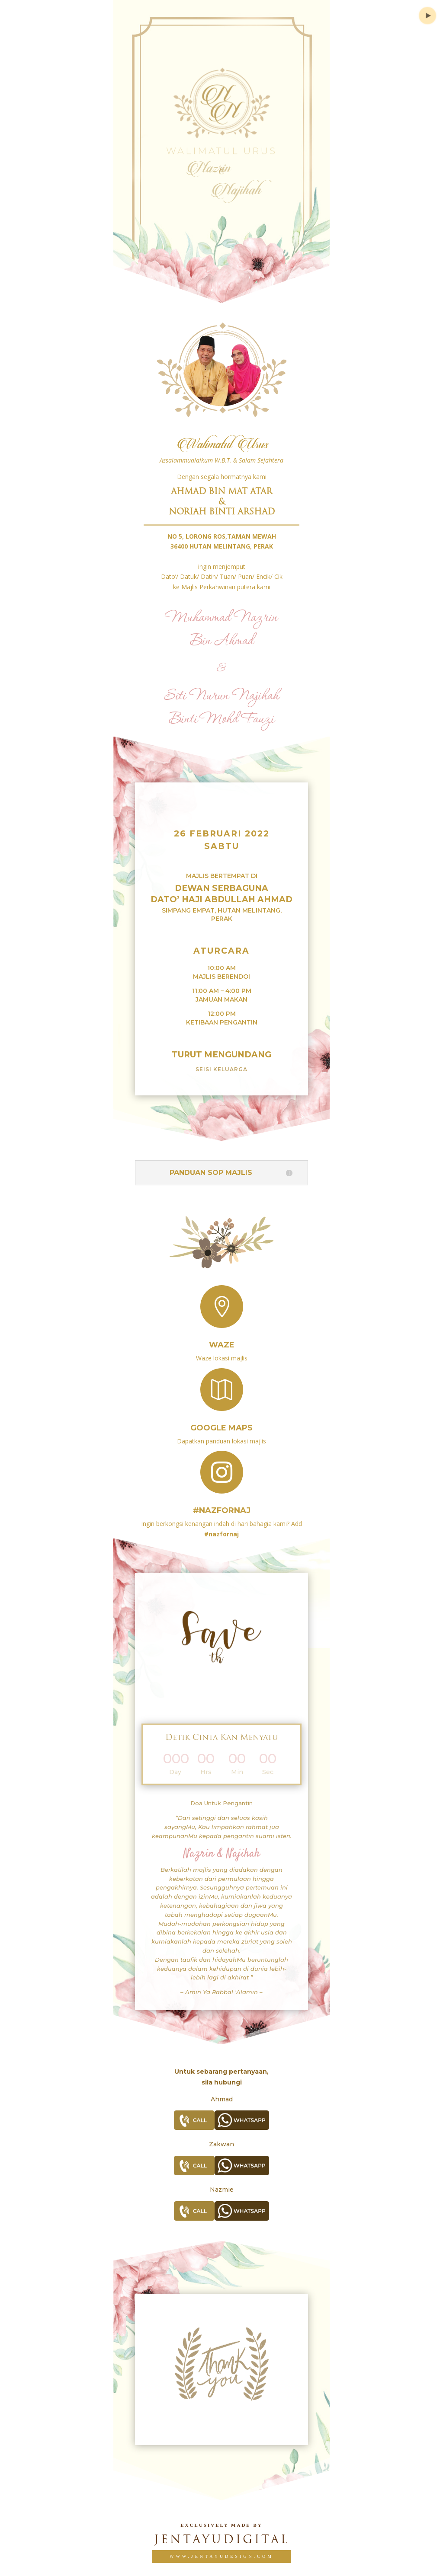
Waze (221, 1345)
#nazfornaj (221, 1510)
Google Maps (221, 1428)
